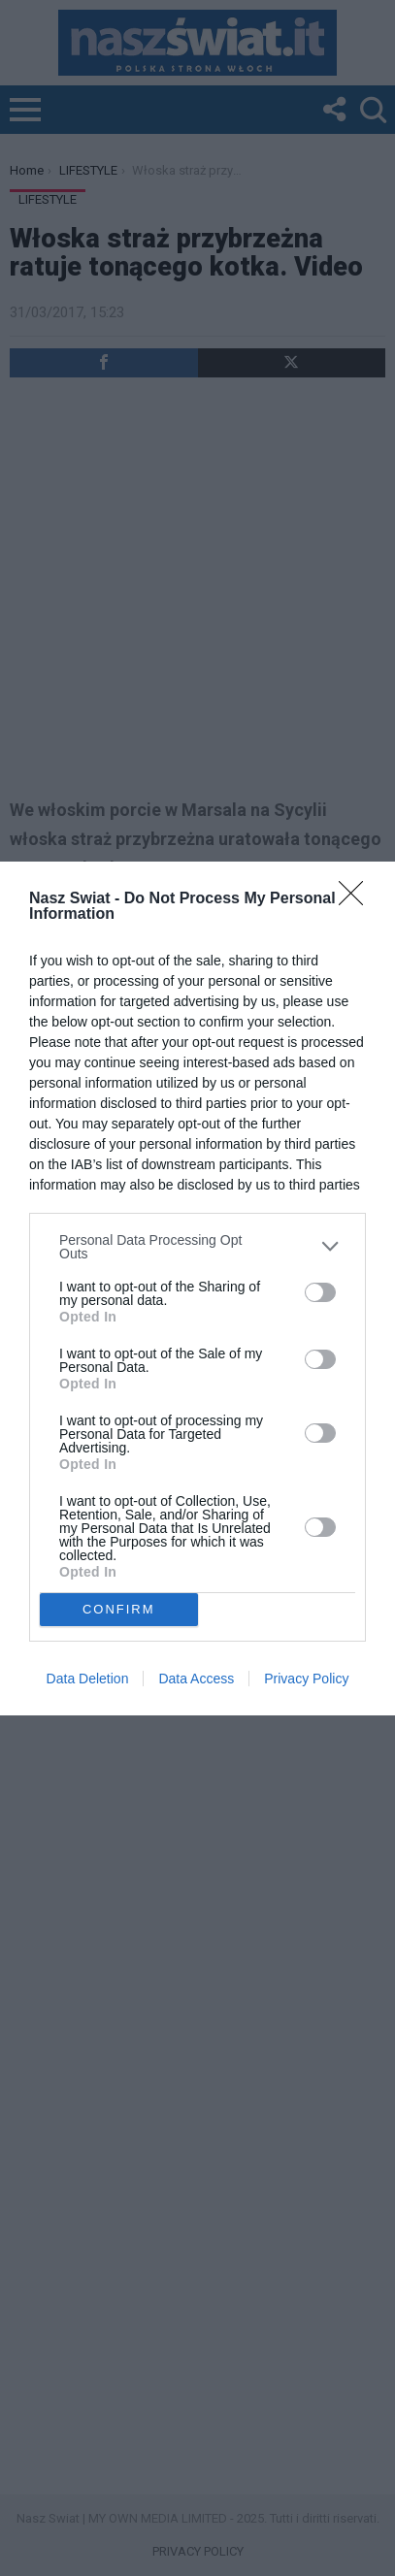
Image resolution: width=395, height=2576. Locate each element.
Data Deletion (88, 1678)
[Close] (357, 899)
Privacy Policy (306, 1678)
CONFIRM (118, 1609)
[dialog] (197, 1288)
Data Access (196, 1678)
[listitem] (197, 1246)
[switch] (320, 1292)
